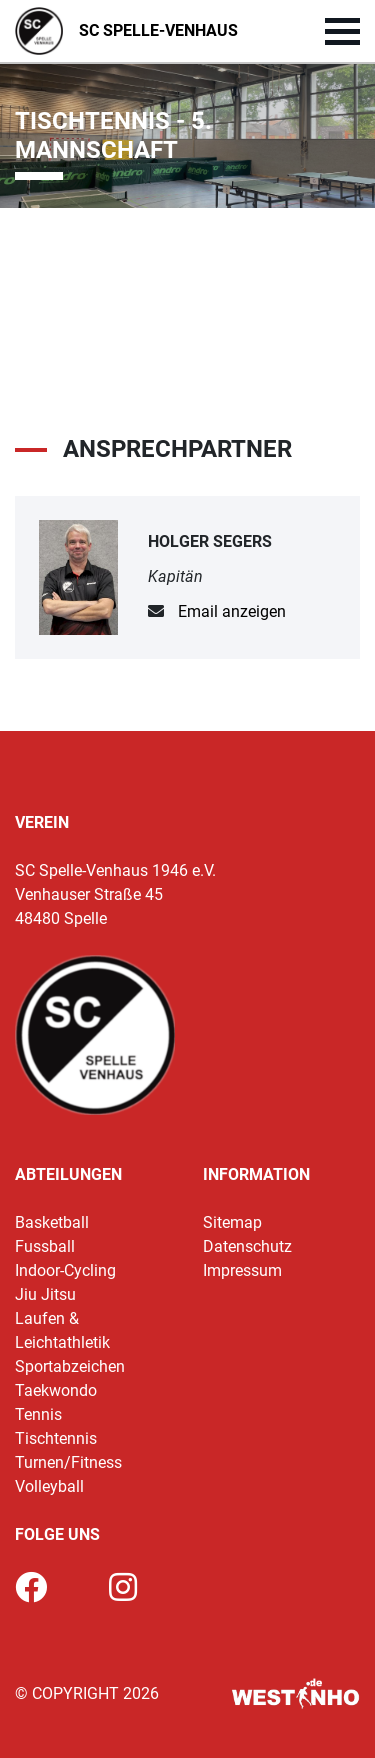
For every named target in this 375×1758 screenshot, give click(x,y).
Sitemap (232, 1222)
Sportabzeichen (70, 1366)
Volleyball (49, 1486)
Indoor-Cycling (65, 1270)
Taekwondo (56, 1390)
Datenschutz (247, 1246)
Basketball (52, 1222)
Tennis (38, 1414)
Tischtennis (56, 1438)
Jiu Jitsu (45, 1294)
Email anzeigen (232, 611)
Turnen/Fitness (68, 1462)
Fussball (45, 1246)
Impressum (242, 1270)
